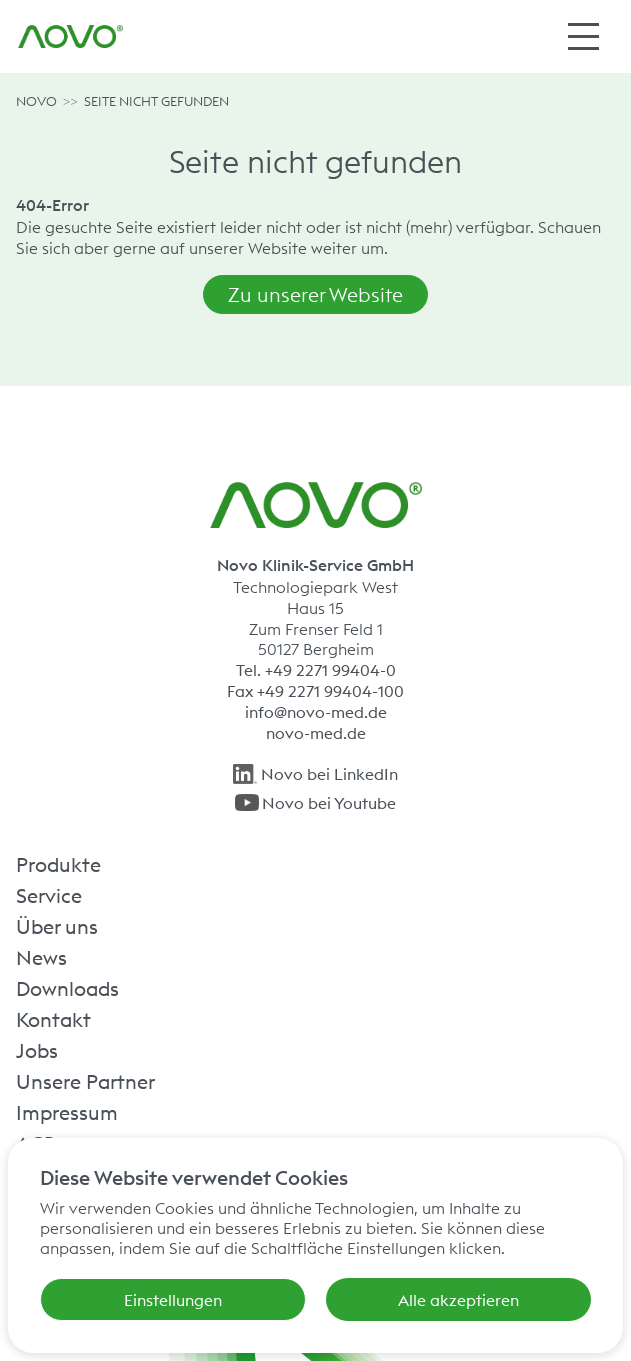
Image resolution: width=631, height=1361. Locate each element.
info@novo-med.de (316, 712)
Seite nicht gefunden (156, 101)
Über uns (57, 926)
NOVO (36, 101)
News (41, 957)
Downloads (67, 988)
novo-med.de (316, 733)
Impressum (67, 1112)
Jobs (37, 1050)
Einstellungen (173, 1300)
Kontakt (53, 1019)
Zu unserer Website (315, 294)
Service (49, 895)
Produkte (58, 864)
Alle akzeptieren (458, 1300)
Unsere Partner (85, 1081)
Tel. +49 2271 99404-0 (316, 670)
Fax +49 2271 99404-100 (315, 691)
